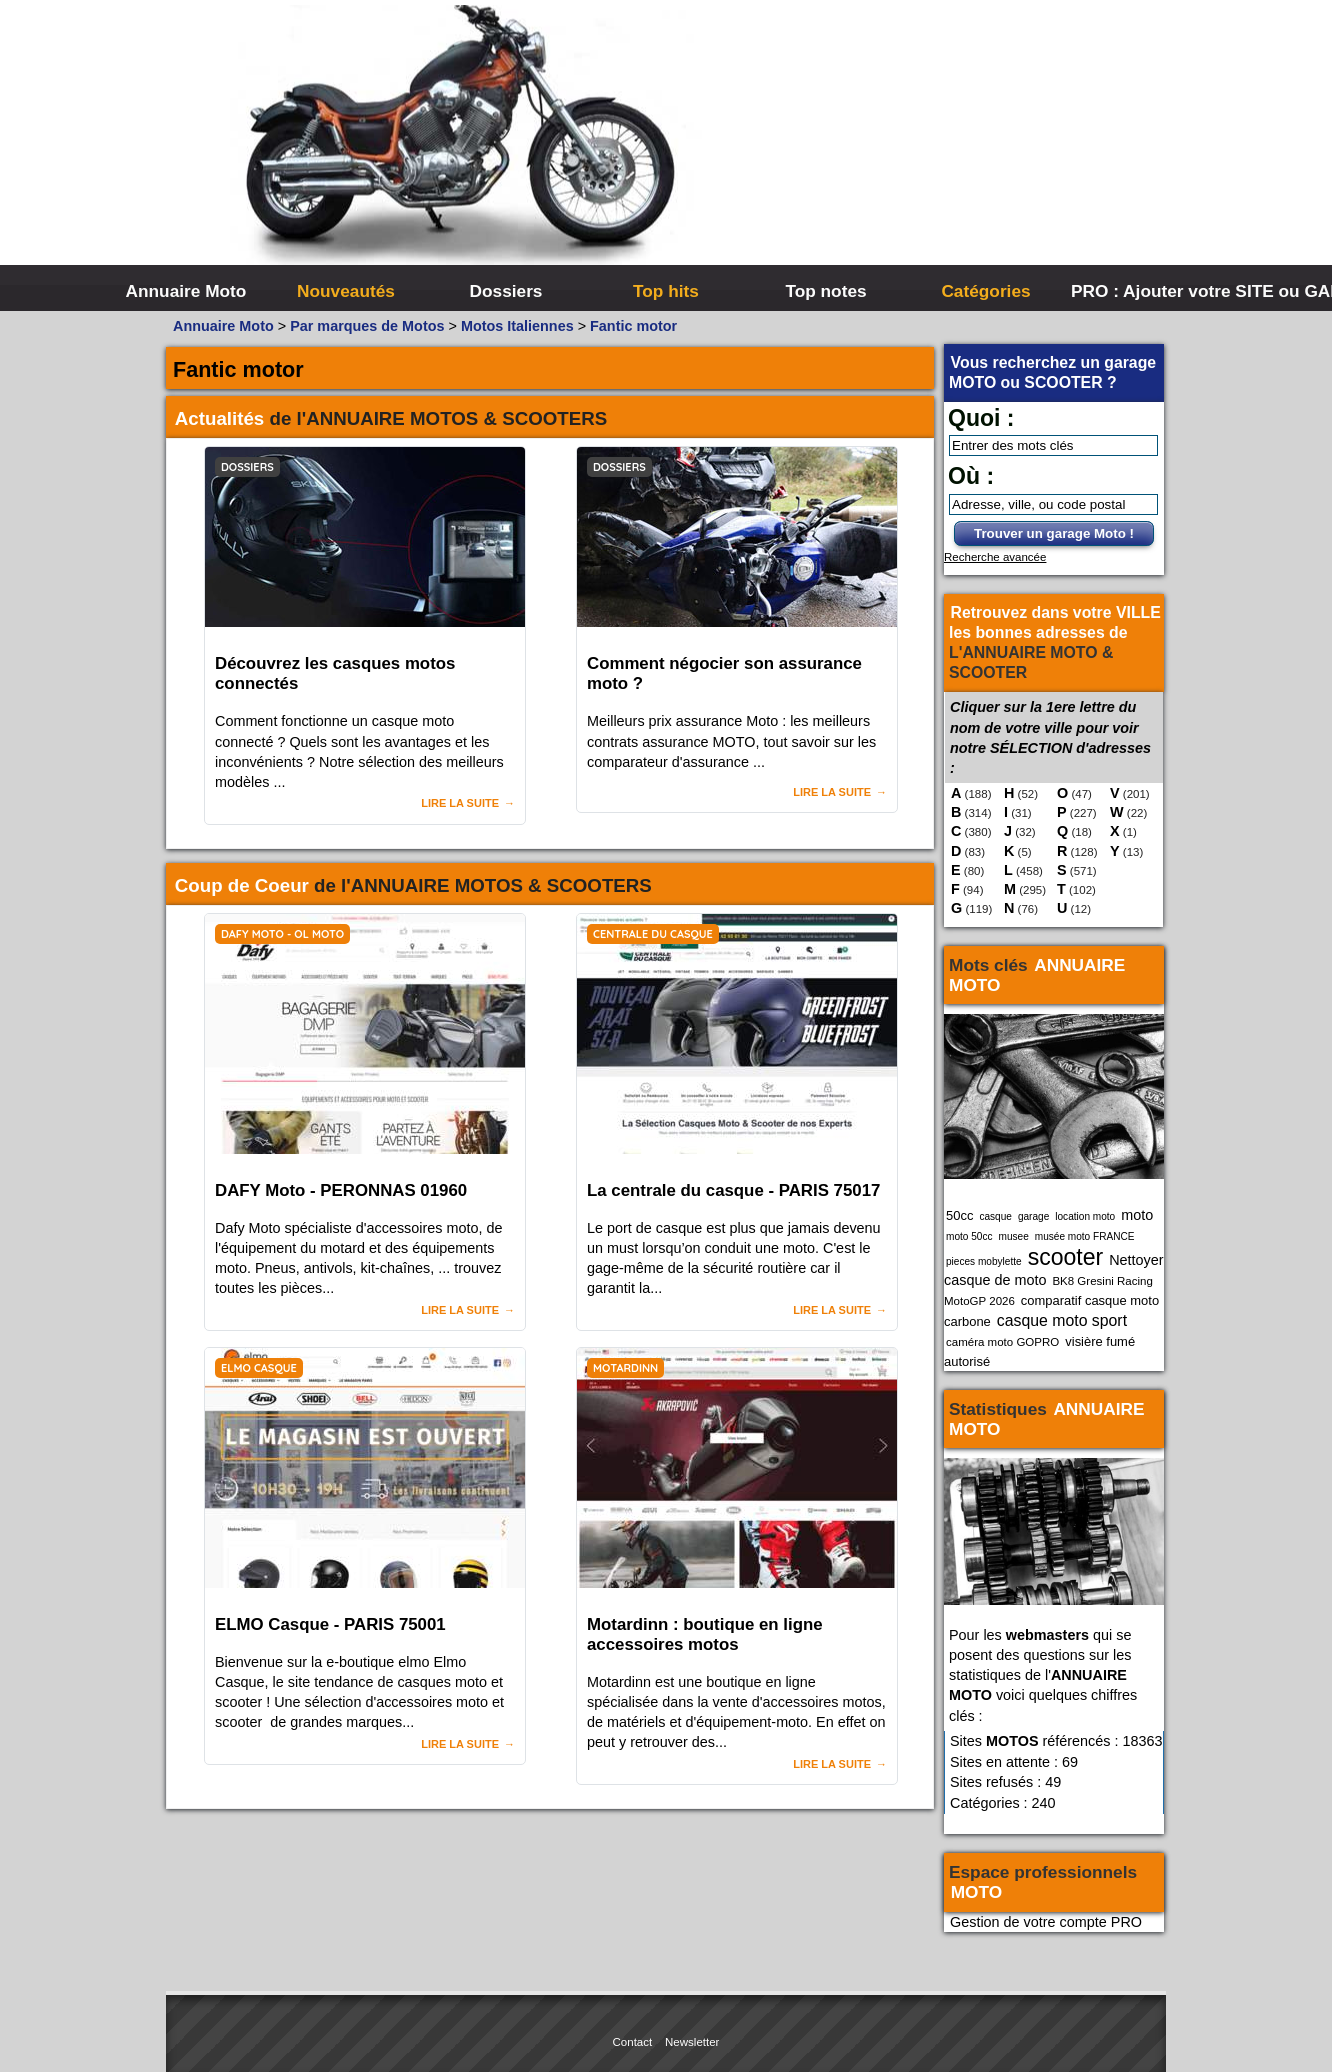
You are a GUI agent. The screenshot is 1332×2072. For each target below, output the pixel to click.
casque (995, 1216)
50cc (959, 1215)
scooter (1066, 1257)
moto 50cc (969, 1236)
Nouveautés (346, 291)
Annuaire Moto (186, 291)
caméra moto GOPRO (1002, 1342)
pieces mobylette (984, 1261)
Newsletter (692, 2042)
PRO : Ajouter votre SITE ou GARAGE (1148, 291)
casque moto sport (1062, 1320)
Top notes (825, 291)
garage (1033, 1216)
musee (1014, 1236)
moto (1137, 1215)
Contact (633, 2042)
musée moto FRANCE (1085, 1236)
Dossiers (506, 291)
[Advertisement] (966, 150)
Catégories (985, 291)
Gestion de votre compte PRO (1046, 1922)
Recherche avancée (995, 557)
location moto (1085, 1216)
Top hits (666, 291)
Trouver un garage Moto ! (1054, 533)
